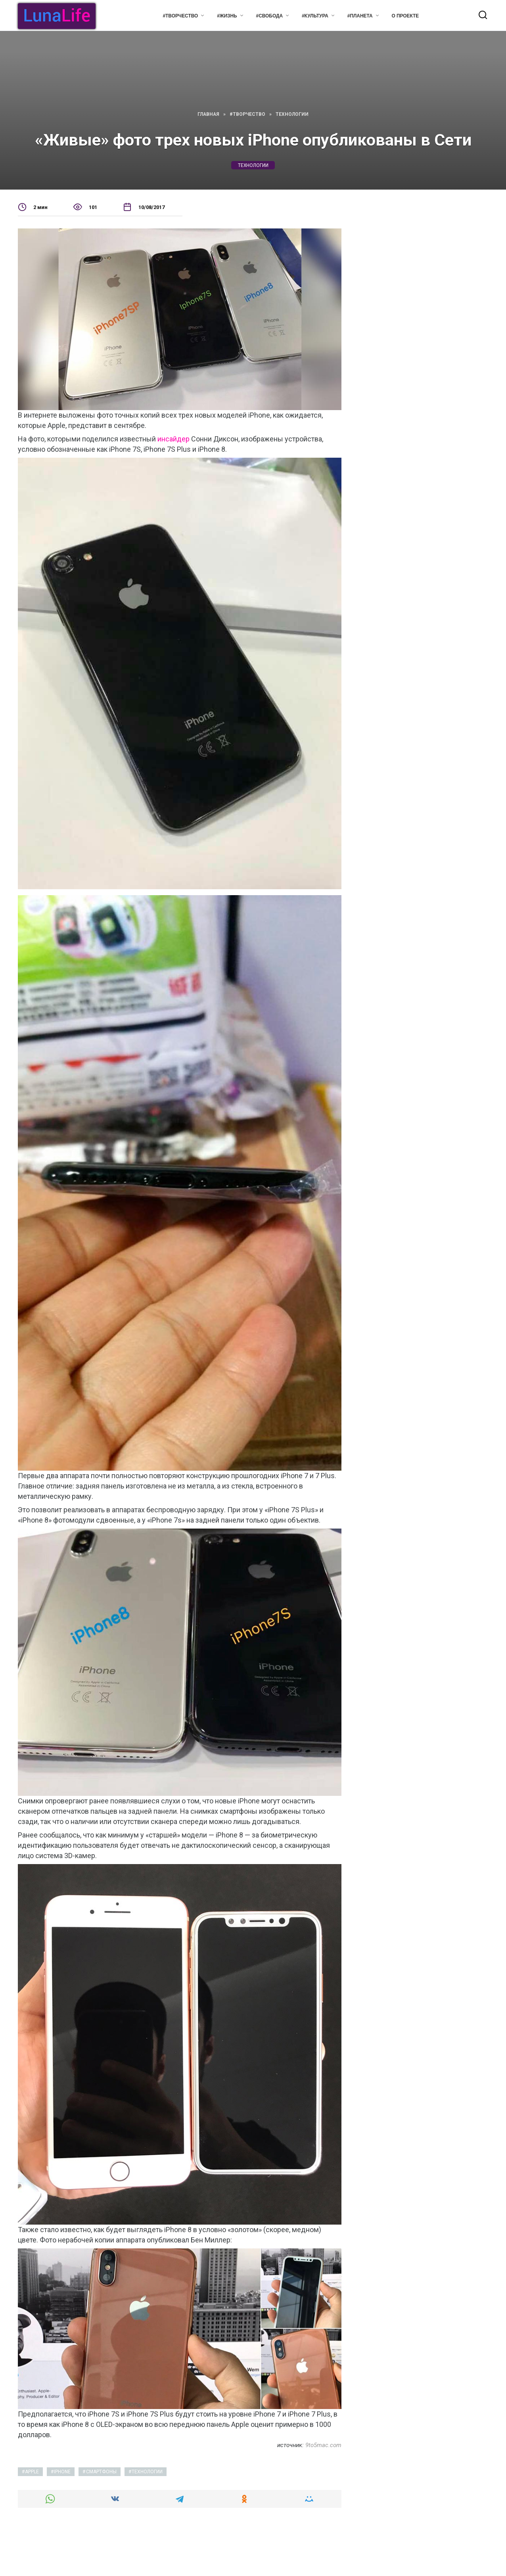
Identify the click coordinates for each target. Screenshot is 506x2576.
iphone (62, 2471)
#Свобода (269, 16)
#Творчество (180, 16)
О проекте (405, 16)
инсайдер (173, 439)
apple (32, 2471)
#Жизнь (227, 16)
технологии (253, 165)
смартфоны (101, 2471)
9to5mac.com (323, 2445)
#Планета (360, 16)
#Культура (315, 16)
